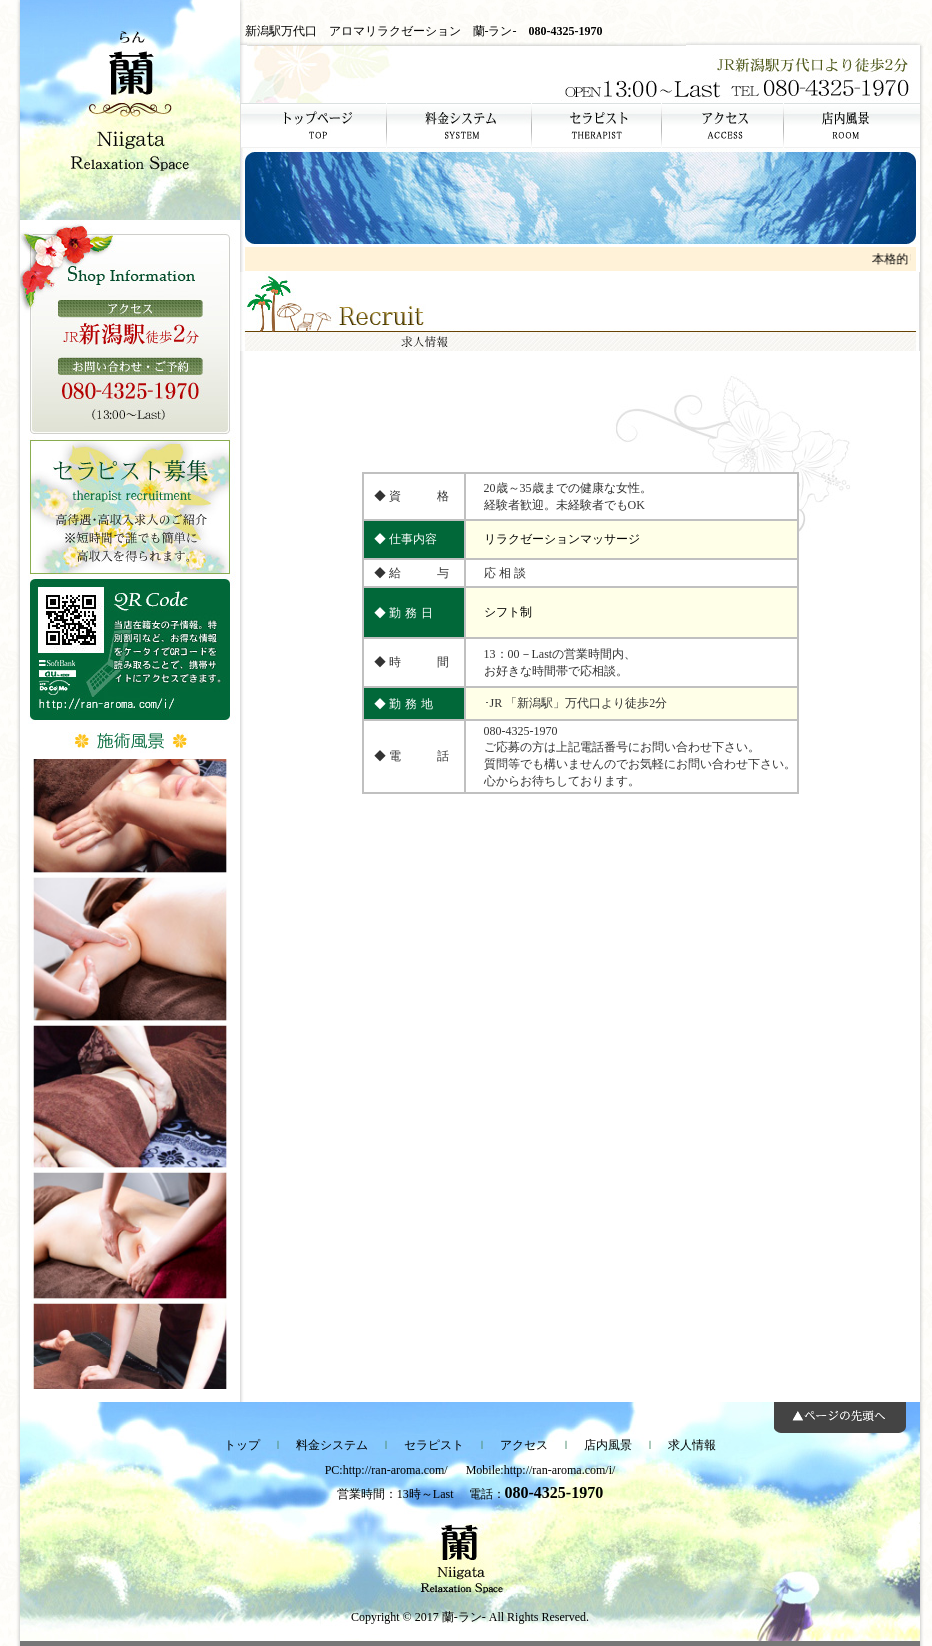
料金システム (332, 1445)
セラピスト (434, 1445)
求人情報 (692, 1445)
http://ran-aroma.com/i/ (560, 1470)
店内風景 (608, 1445)
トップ (242, 1445)
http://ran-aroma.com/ (395, 1470)
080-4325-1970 (566, 31)
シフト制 (508, 612)
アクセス (524, 1445)
